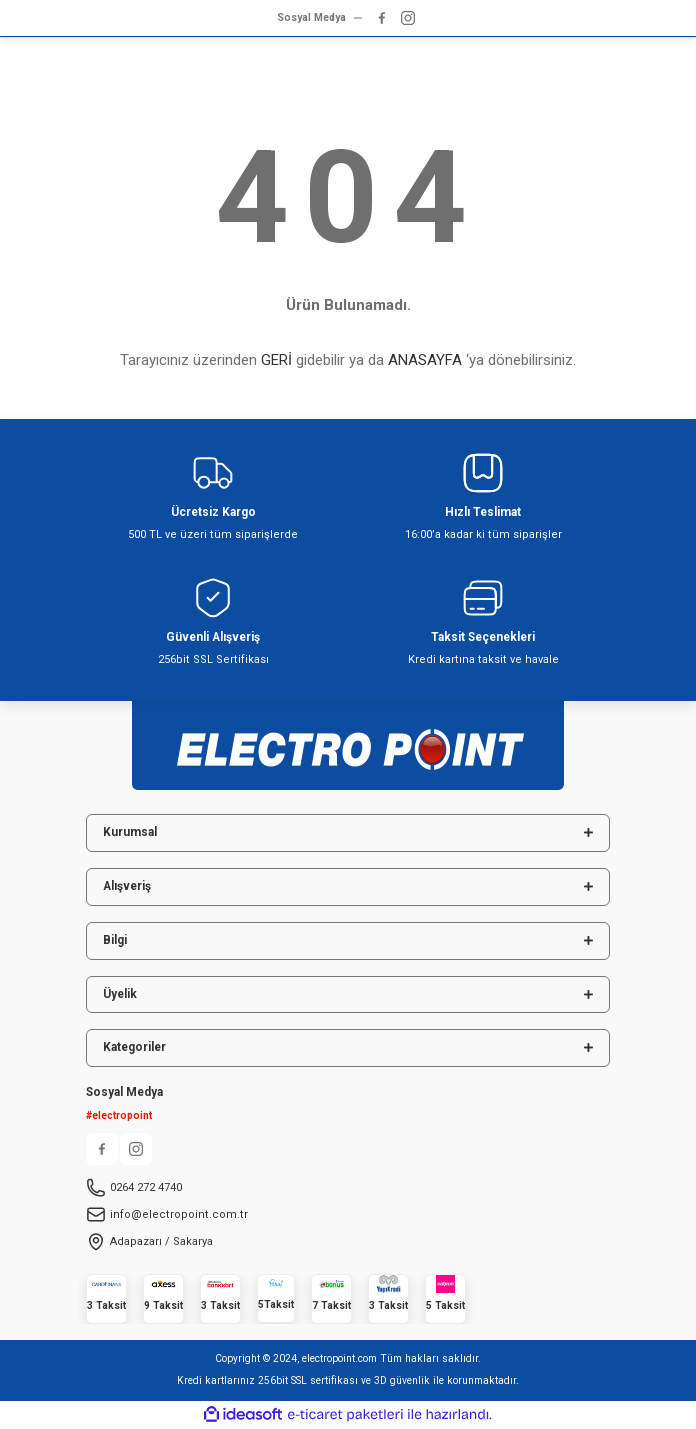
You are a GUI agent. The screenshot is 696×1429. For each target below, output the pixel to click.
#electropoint (119, 1115)
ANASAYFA (425, 360)
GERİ (276, 360)
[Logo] (348, 739)
